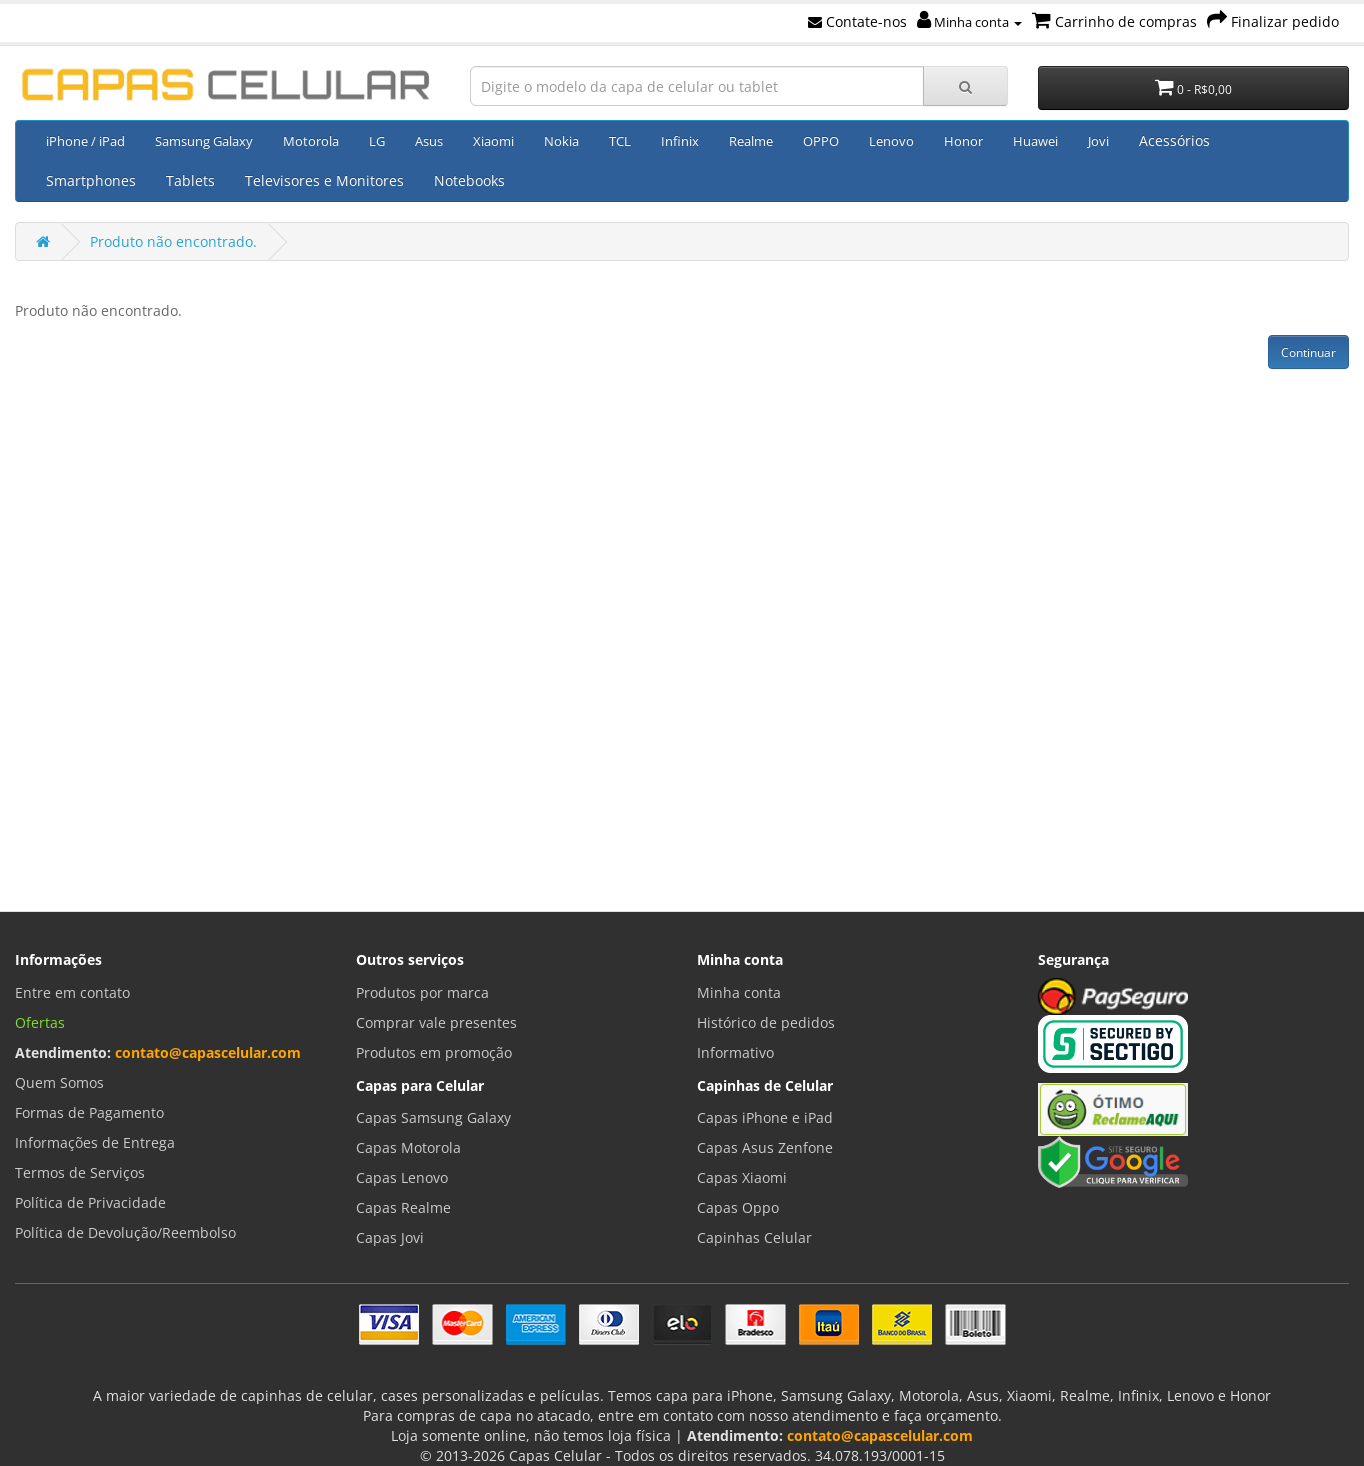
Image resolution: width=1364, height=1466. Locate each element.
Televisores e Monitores (324, 180)
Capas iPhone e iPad (765, 1117)
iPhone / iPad (85, 141)
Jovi (1098, 141)
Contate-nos (857, 21)
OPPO (821, 141)
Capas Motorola (408, 1147)
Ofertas (40, 1022)
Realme (751, 141)
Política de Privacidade (90, 1202)
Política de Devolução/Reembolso (125, 1232)
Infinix (680, 141)
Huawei (1035, 141)
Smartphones (91, 180)
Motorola (311, 141)
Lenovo (891, 141)
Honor (963, 141)
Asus (429, 141)
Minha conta (969, 22)
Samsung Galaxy (204, 141)
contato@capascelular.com (208, 1052)
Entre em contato (72, 992)
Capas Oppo (738, 1207)
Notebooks (469, 180)
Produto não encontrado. (173, 241)
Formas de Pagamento (89, 1112)
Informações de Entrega (95, 1142)
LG (377, 141)
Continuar (1308, 352)
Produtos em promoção (434, 1052)
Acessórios (1174, 140)
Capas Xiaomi (742, 1177)
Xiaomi (493, 141)
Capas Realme (403, 1207)
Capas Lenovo (402, 1177)
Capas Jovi (390, 1237)
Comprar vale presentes (436, 1022)
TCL (620, 141)
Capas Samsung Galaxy (433, 1117)
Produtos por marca (422, 992)
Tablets (190, 180)
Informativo (735, 1052)
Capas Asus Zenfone (765, 1147)
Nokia (561, 141)
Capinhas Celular (754, 1237)
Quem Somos (59, 1082)
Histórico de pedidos (766, 1022)
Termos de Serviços (80, 1172)
